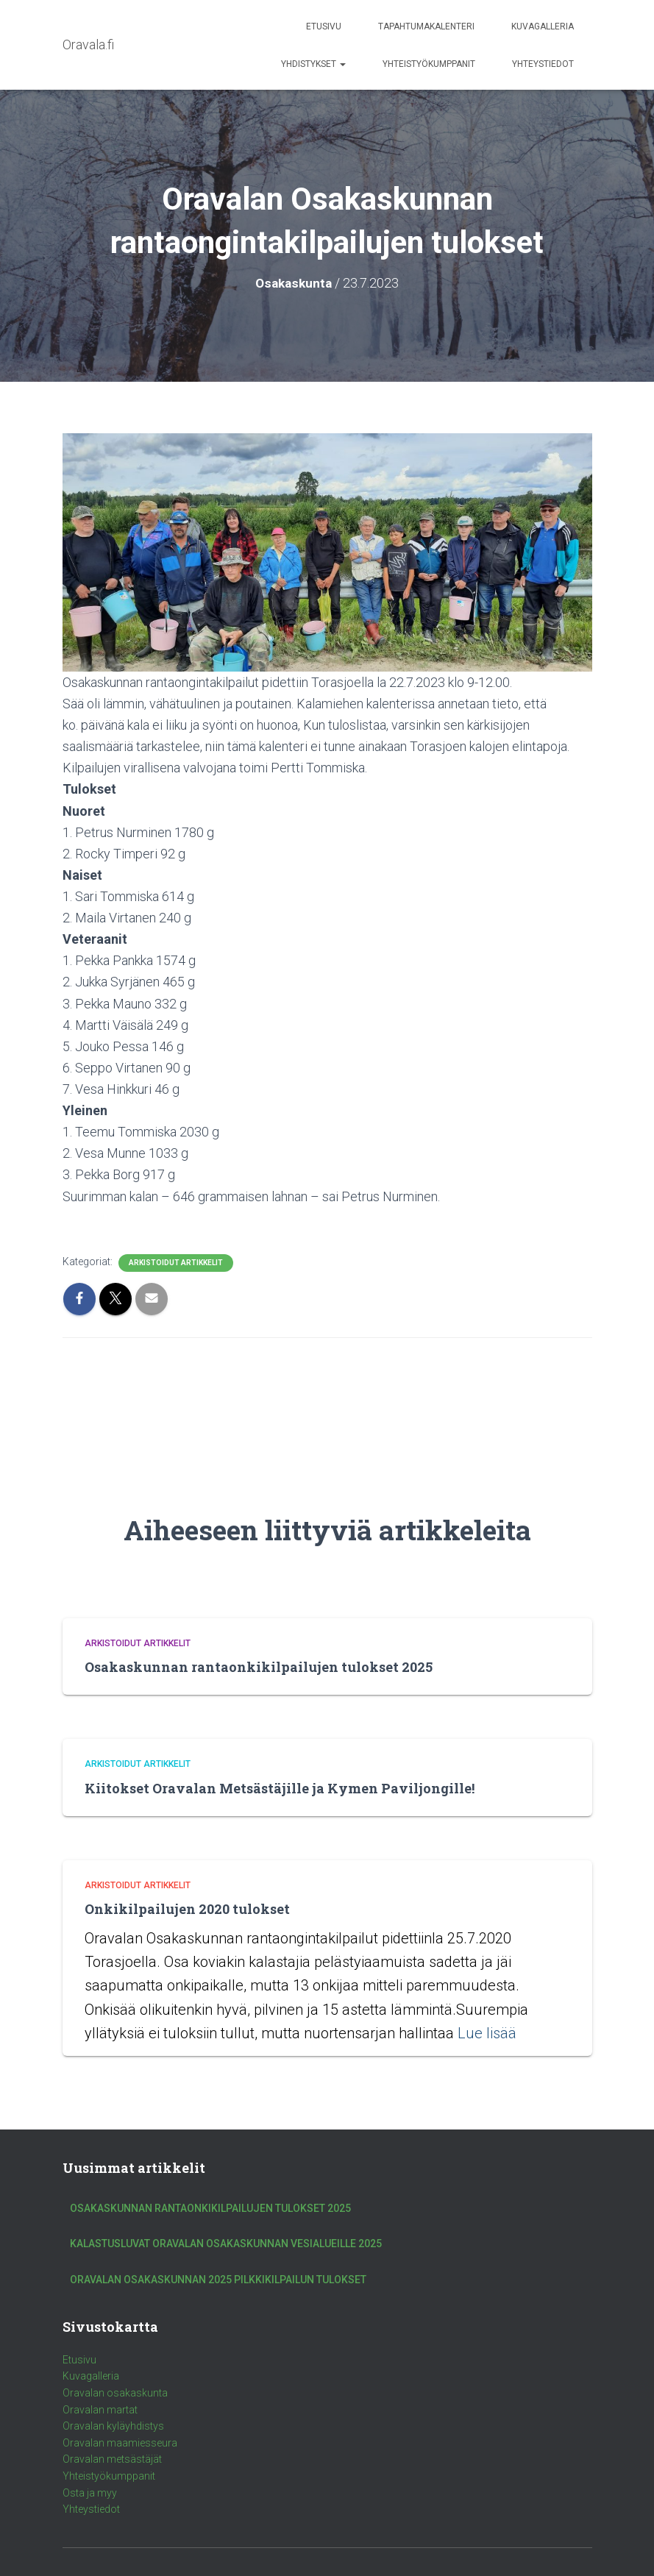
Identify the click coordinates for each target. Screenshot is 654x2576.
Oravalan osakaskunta (115, 2393)
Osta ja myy (90, 2493)
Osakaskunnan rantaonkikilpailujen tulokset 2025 (259, 1667)
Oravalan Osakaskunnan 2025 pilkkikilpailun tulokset (218, 2279)
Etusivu (323, 26)
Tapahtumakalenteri (426, 26)
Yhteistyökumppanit (429, 64)
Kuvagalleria (542, 26)
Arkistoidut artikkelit (176, 1263)
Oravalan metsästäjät (112, 2459)
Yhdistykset (313, 64)
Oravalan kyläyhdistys (113, 2426)
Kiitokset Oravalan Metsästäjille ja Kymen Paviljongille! (279, 1788)
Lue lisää (487, 2033)
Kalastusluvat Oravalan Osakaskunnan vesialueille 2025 (226, 2243)
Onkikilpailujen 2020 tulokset (187, 1909)
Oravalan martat (100, 2410)
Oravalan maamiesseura (120, 2443)
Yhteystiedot (543, 64)
